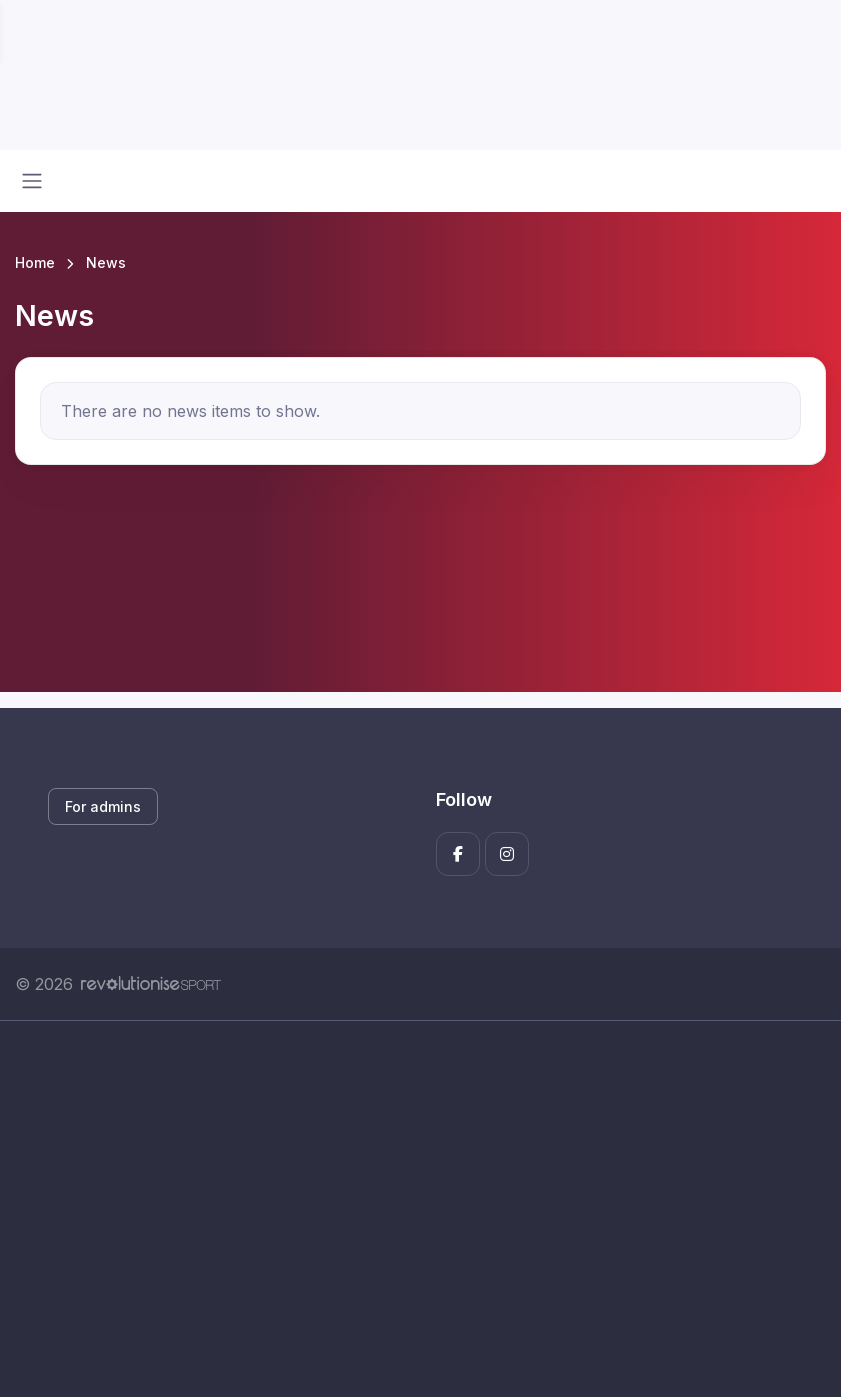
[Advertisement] (420, 1209)
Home (35, 262)
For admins (103, 806)
